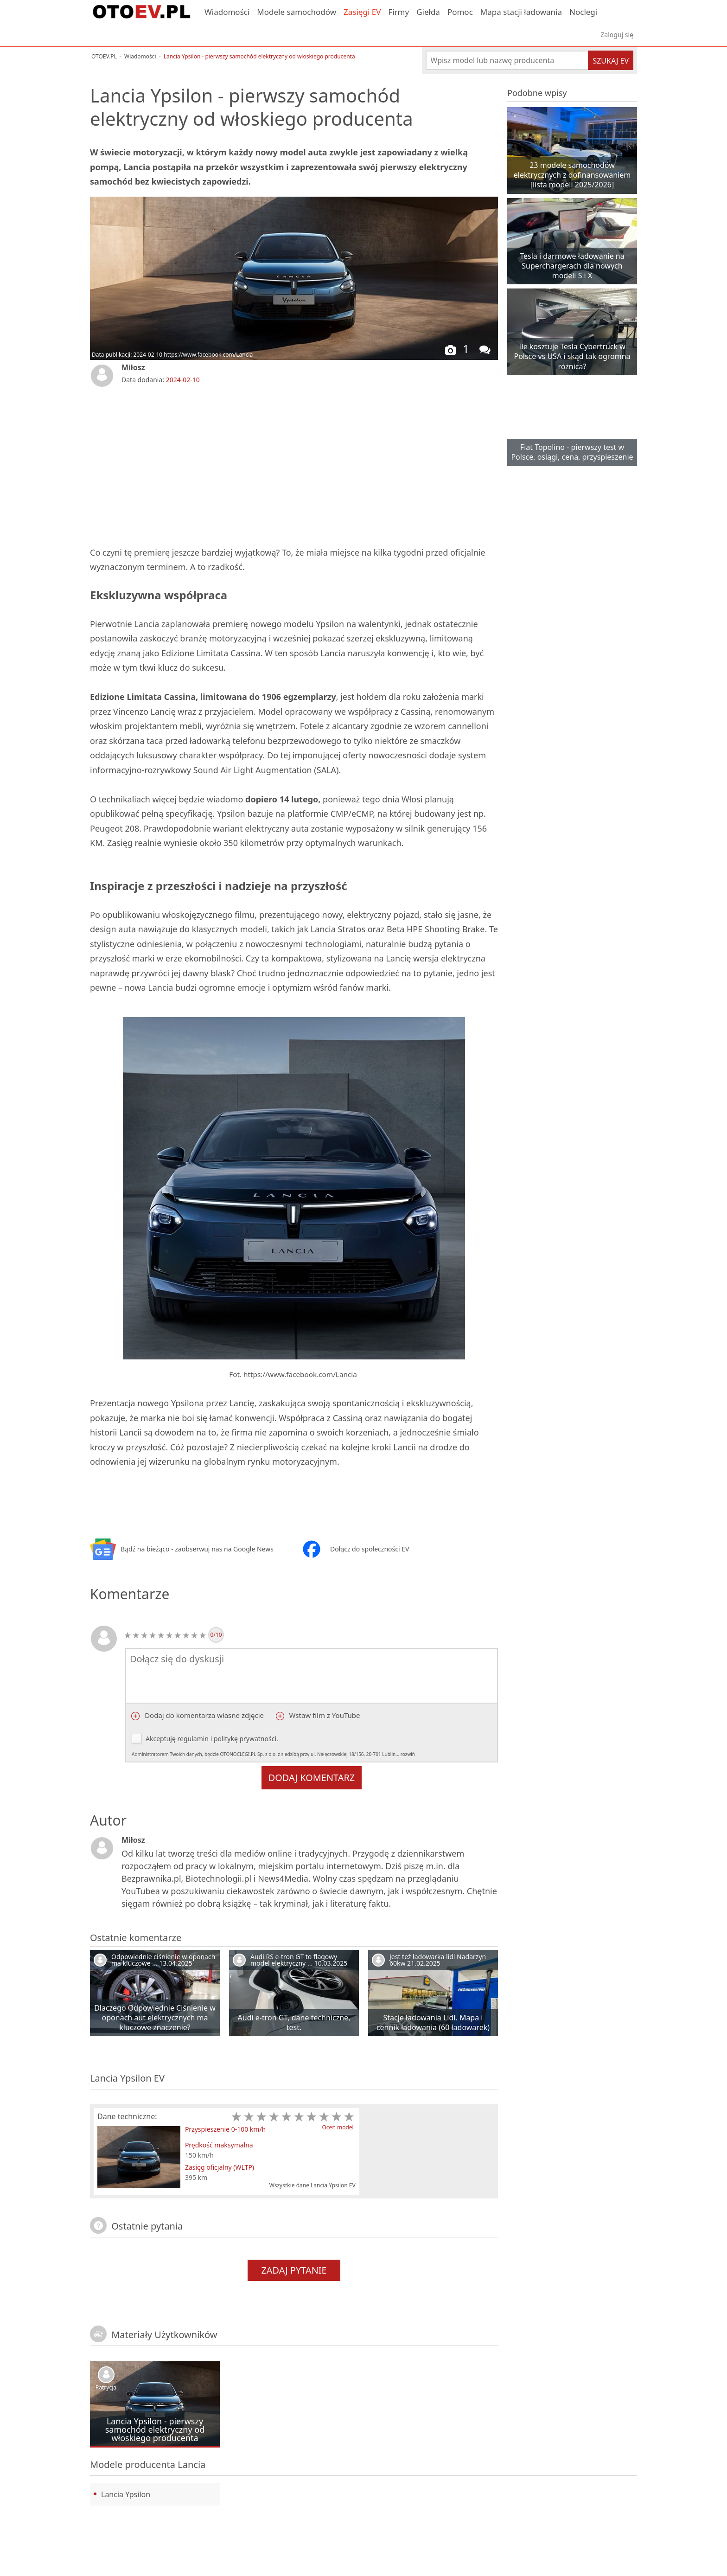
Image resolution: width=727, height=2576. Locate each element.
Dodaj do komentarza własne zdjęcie (203, 1715)
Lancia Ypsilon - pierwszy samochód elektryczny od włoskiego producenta (155, 2429)
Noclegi (583, 11)
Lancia (191, 2464)
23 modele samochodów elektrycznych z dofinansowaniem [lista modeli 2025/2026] (572, 175)
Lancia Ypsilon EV (127, 2078)
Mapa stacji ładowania (521, 11)
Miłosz (133, 367)
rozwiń (408, 1754)
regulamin (193, 1738)
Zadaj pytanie (293, 2270)
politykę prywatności (245, 1738)
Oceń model (337, 2127)
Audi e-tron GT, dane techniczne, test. (294, 2022)
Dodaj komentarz (311, 1777)
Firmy (398, 11)
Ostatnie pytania (147, 2226)
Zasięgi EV (362, 11)
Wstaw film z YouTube (323, 1715)
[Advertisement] (199, 465)
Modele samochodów (296, 11)
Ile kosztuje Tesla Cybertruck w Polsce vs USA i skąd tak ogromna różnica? (572, 356)
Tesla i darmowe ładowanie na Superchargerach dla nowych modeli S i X (572, 266)
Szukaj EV (611, 61)
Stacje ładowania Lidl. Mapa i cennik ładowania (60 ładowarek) (433, 2022)
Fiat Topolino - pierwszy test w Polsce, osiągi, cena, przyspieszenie (572, 452)
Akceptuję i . (279, 1745)
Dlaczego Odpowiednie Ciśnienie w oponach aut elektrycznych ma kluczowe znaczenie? (155, 2018)
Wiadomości (226, 11)
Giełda (428, 11)
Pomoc (460, 11)
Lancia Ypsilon (125, 2494)
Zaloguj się (616, 34)
